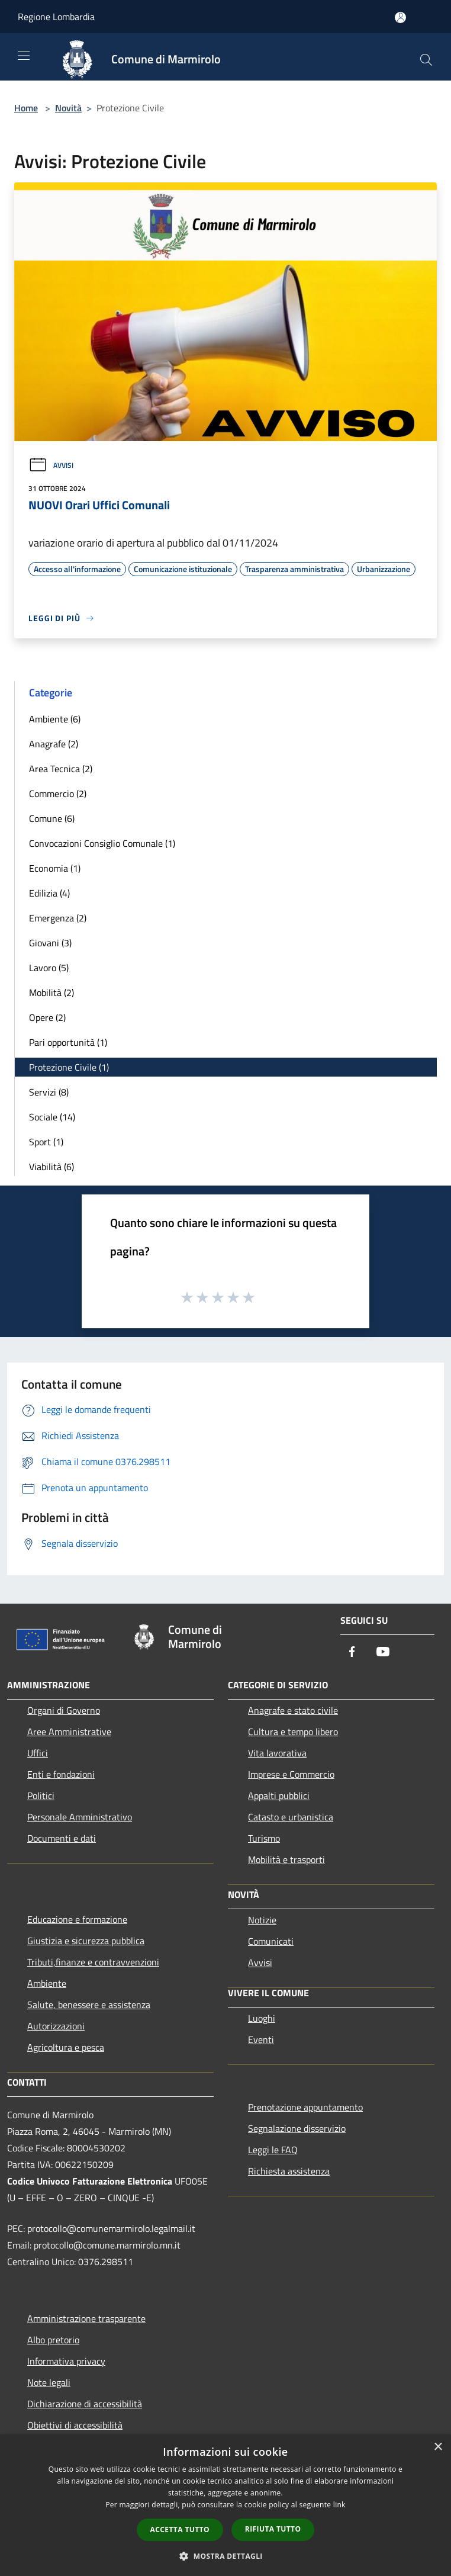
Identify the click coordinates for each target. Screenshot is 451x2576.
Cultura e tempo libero (293, 1731)
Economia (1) (54, 868)
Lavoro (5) (49, 968)
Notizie (262, 1920)
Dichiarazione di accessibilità (84, 2404)
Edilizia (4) (49, 893)
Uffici (37, 1753)
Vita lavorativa (277, 1753)
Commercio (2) (57, 793)
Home (26, 108)
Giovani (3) (50, 943)
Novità (68, 108)
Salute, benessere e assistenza (88, 2004)
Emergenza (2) (57, 918)
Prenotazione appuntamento (305, 2107)
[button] (225, 2556)
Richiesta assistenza (289, 2171)
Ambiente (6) (54, 719)
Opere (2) (47, 1017)
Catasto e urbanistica (290, 1817)
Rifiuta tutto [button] (273, 2529)
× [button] (437, 2447)
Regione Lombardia (56, 16)
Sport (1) (46, 1142)
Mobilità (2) (51, 992)
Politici (40, 1795)
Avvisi (50, 465)
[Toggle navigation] (24, 56)
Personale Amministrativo (79, 1817)
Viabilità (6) (51, 1166)
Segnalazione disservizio (297, 2128)
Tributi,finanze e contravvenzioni (93, 1962)
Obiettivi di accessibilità (75, 2425)
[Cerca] (426, 60)
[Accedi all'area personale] (400, 17)
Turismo (264, 1838)
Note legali (48, 2382)
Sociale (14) (52, 1117)
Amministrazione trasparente (86, 2318)
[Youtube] (383, 1652)
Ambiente (46, 1983)
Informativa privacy (66, 2361)
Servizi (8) (49, 1092)
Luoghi (261, 2018)
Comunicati (271, 1941)
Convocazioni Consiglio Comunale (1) (102, 843)
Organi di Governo (63, 1710)
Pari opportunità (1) (68, 1042)
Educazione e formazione (77, 1919)
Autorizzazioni (56, 2026)
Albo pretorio (53, 2340)
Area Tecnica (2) (60, 769)
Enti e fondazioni (61, 1774)
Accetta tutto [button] (180, 2529)
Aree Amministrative (69, 1731)
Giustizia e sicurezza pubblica (85, 1940)
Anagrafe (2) (53, 744)
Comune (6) (52, 818)
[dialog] (225, 2505)
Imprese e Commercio (291, 1774)
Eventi (261, 2039)
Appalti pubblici (279, 1795)
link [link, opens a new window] (339, 2505)
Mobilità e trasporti (286, 1859)
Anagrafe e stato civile (293, 1710)
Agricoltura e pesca (65, 2047)
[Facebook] (352, 1652)
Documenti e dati (61, 1838)
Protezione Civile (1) (69, 1067)
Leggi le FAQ (273, 2150)
